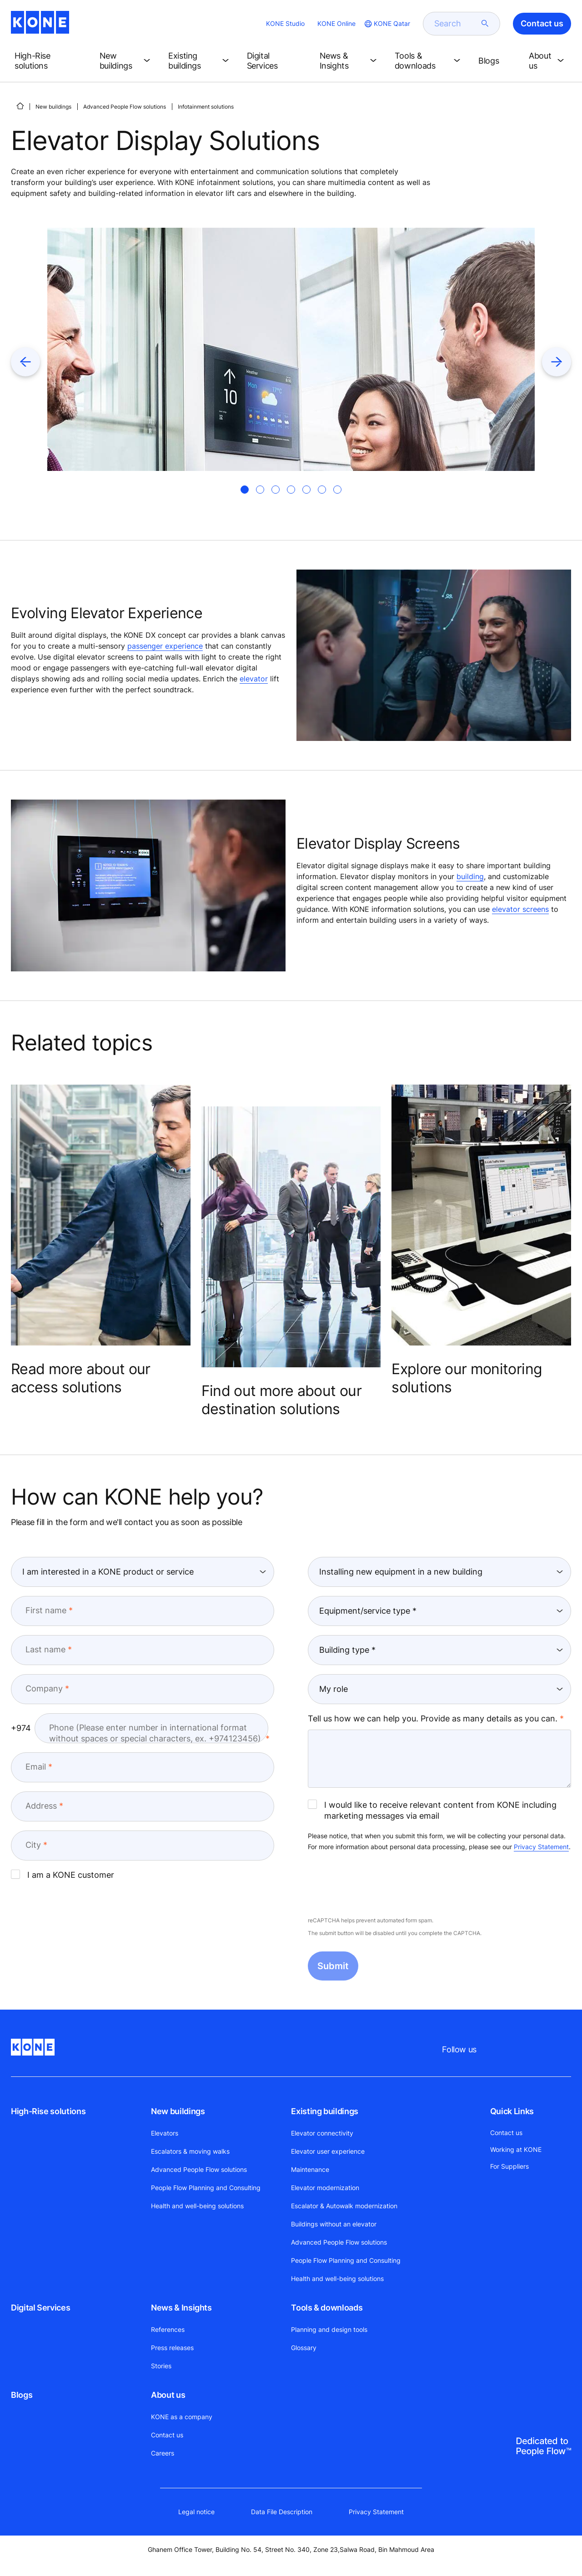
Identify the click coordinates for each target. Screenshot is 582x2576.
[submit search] (485, 23)
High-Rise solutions (48, 2111)
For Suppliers (509, 2166)
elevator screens (520, 909)
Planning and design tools (329, 2329)
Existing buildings (324, 2111)
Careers (162, 2453)
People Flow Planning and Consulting (206, 2187)
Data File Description (281, 2512)
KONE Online (336, 23)
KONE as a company (181, 2417)
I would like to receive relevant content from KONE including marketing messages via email (432, 1810)
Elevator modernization (325, 2187)
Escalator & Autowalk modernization (344, 2206)
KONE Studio (285, 23)
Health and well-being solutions (197, 2206)
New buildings (53, 106)
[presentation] (377, 1884)
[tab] (245, 489)
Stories (161, 2366)
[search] (456, 23)
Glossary (303, 2347)
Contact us (167, 2435)
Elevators (164, 2133)
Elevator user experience (328, 2151)
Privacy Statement (541, 1847)
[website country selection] (386, 23)
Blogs (21, 2395)
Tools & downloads (326, 2307)
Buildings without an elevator (333, 2224)
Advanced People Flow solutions (124, 106)
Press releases (172, 2347)
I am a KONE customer (62, 1875)
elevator (254, 678)
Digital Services (40, 2307)
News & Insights (181, 2307)
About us (168, 2395)
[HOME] (20, 105)
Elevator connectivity (322, 2133)
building (470, 876)
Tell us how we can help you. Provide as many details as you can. (432, 1718)
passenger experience (165, 645)
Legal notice (196, 2512)
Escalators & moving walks (190, 2151)
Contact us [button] (542, 23)
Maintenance (310, 2169)
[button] (50, 61)
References (168, 2329)
